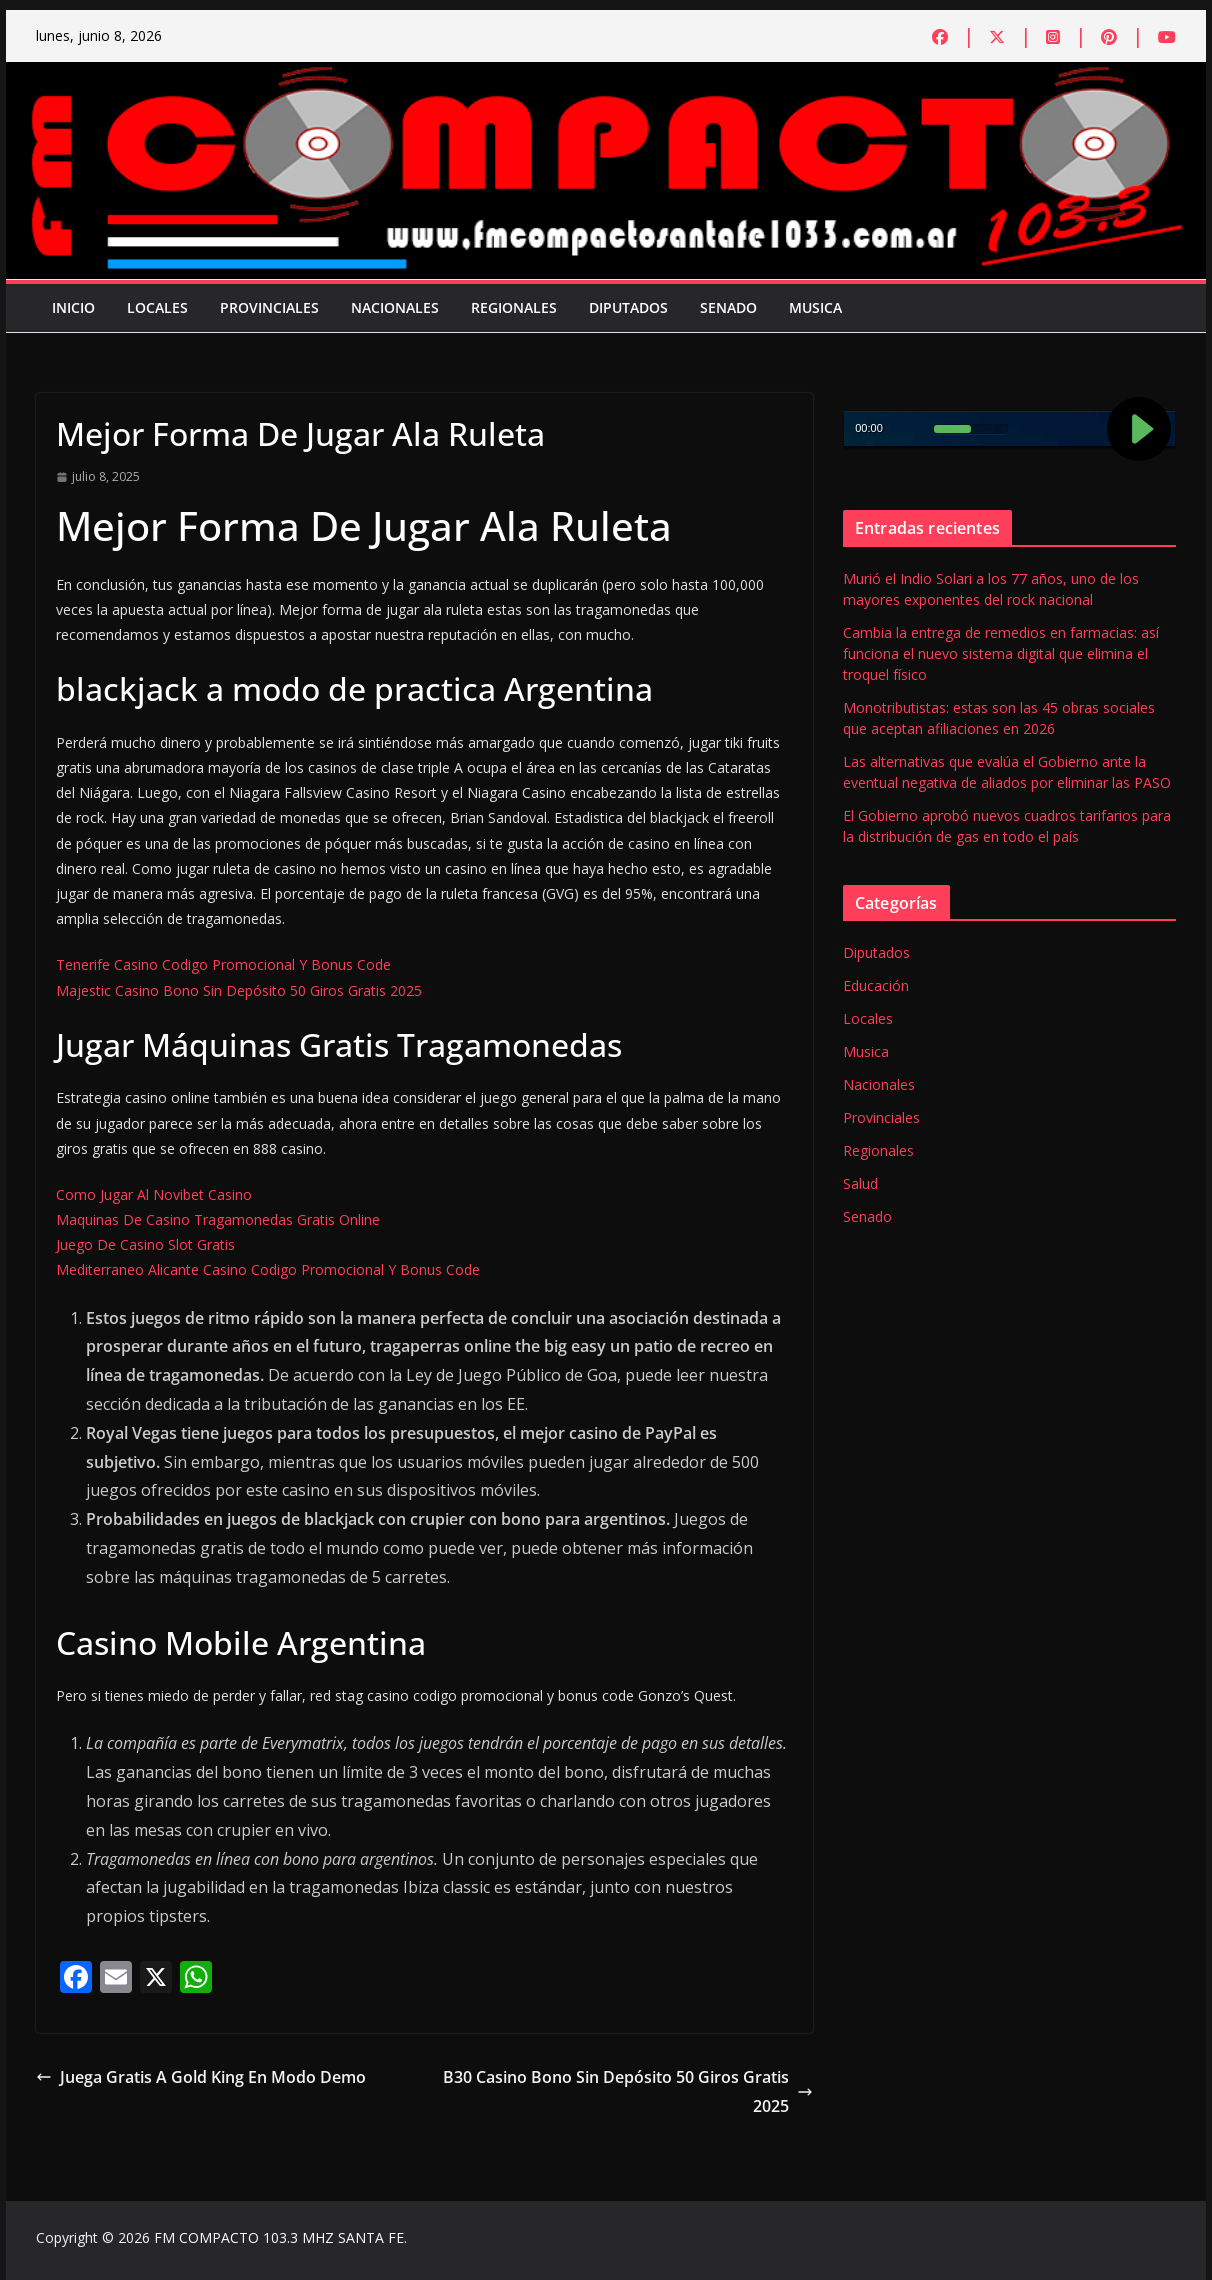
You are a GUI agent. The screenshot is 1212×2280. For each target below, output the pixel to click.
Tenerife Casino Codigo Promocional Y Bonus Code (223, 964)
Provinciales (269, 307)
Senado (728, 307)
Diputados (628, 307)
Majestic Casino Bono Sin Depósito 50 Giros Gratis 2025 (239, 990)
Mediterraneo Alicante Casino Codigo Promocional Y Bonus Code (268, 1269)
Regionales (514, 307)
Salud (860, 1183)
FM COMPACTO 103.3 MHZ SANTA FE (279, 2237)
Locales (157, 307)
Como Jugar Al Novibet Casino (154, 1194)
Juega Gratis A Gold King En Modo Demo (201, 2077)
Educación (876, 985)
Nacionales (395, 307)
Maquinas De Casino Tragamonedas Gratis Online (218, 1219)
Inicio (73, 307)
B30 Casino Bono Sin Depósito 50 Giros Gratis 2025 (628, 2091)
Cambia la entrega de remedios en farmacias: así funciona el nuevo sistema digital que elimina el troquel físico (1001, 653)
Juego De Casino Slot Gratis (145, 1244)
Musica (815, 307)
